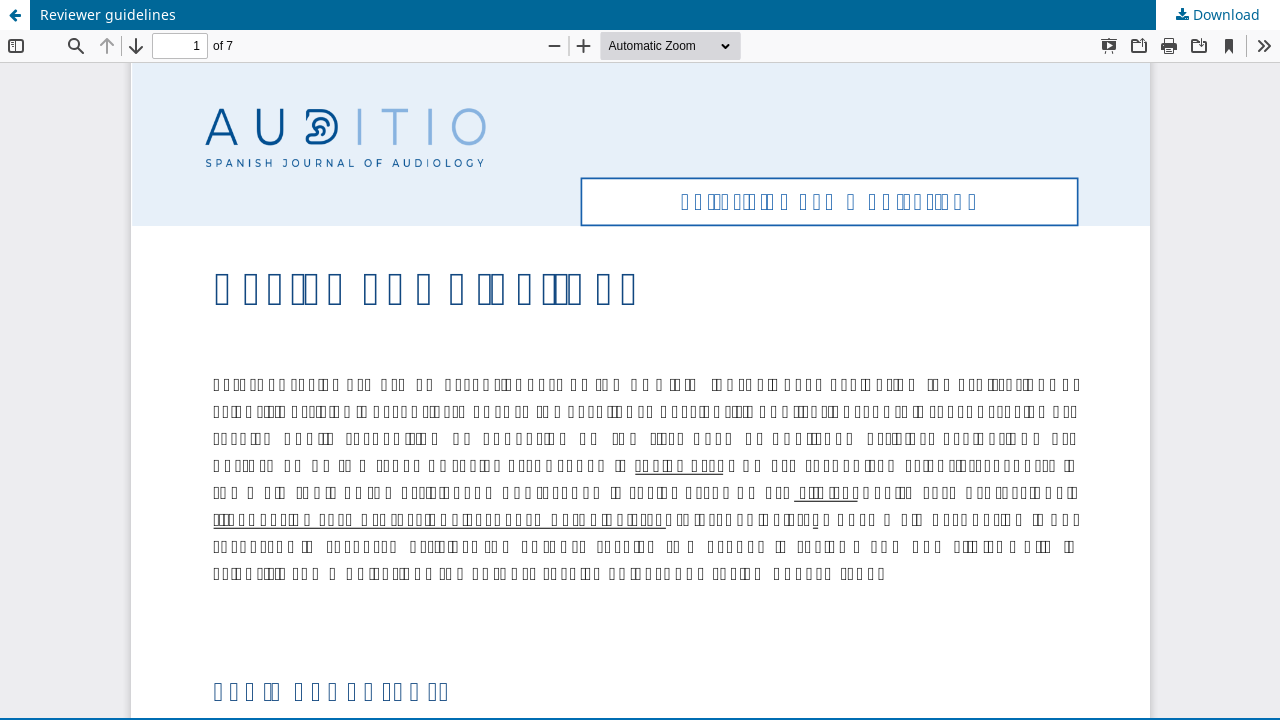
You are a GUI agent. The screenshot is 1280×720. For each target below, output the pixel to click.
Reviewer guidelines (108, 14)
